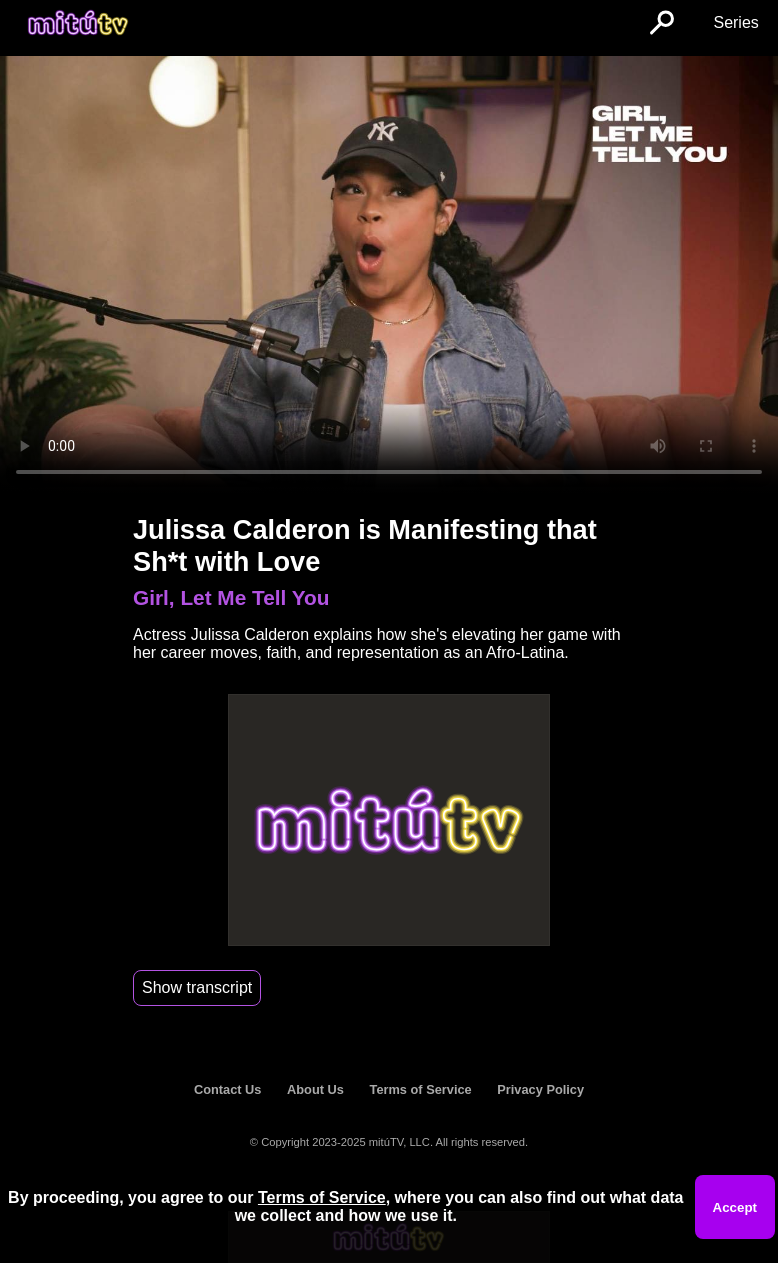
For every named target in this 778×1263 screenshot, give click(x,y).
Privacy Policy (540, 1089)
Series (735, 22)
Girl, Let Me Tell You (231, 597)
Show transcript (197, 987)
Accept (735, 1207)
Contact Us (228, 1089)
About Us (315, 1089)
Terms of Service (421, 1089)
